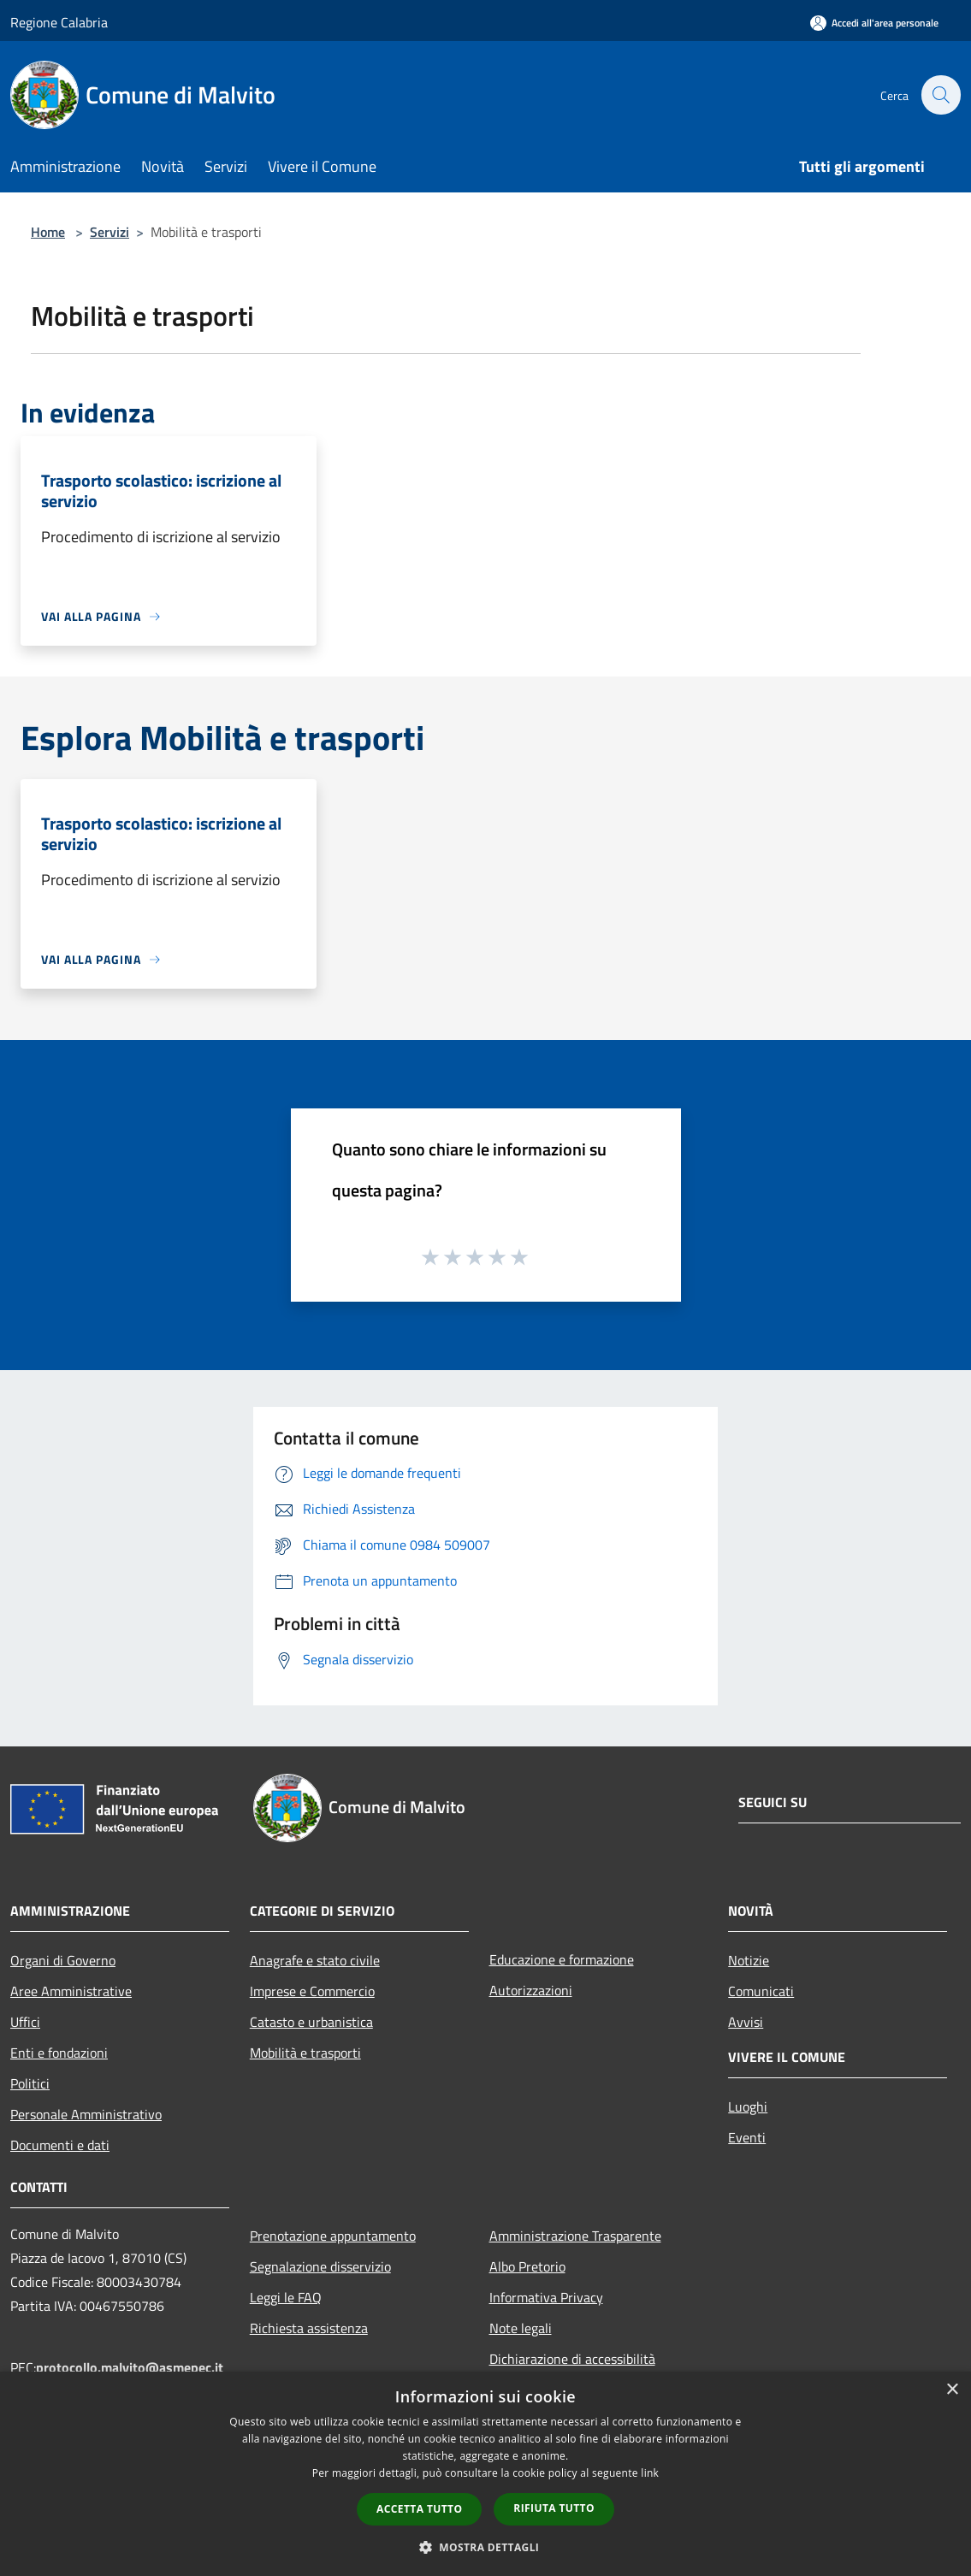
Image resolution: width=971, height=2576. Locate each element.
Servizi (109, 232)
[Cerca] (940, 94)
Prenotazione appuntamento (333, 2235)
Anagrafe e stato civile (315, 1960)
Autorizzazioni (530, 1990)
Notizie (748, 1960)
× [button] (951, 2390)
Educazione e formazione (561, 1959)
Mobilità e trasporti (305, 2052)
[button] (486, 2546)
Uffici (25, 2022)
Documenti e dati (60, 2145)
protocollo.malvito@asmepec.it (129, 2367)
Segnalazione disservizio (320, 2266)
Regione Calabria (59, 22)
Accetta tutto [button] (419, 2509)
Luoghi (747, 2106)
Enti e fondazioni (59, 2052)
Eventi (747, 2137)
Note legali (520, 2328)
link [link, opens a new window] (650, 2473)
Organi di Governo (62, 1960)
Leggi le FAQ (286, 2297)
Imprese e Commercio (312, 1991)
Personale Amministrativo (86, 2114)
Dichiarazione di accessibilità (572, 2359)
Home (48, 232)
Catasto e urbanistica (311, 2022)
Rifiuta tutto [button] (554, 2508)
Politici (30, 2083)
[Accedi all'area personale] (874, 23)
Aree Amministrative (71, 1991)
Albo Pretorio (527, 2266)
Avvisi (745, 2022)
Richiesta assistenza (309, 2328)
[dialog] (485, 2474)
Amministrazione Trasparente (575, 2235)
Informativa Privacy (546, 2297)
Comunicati (761, 1991)
